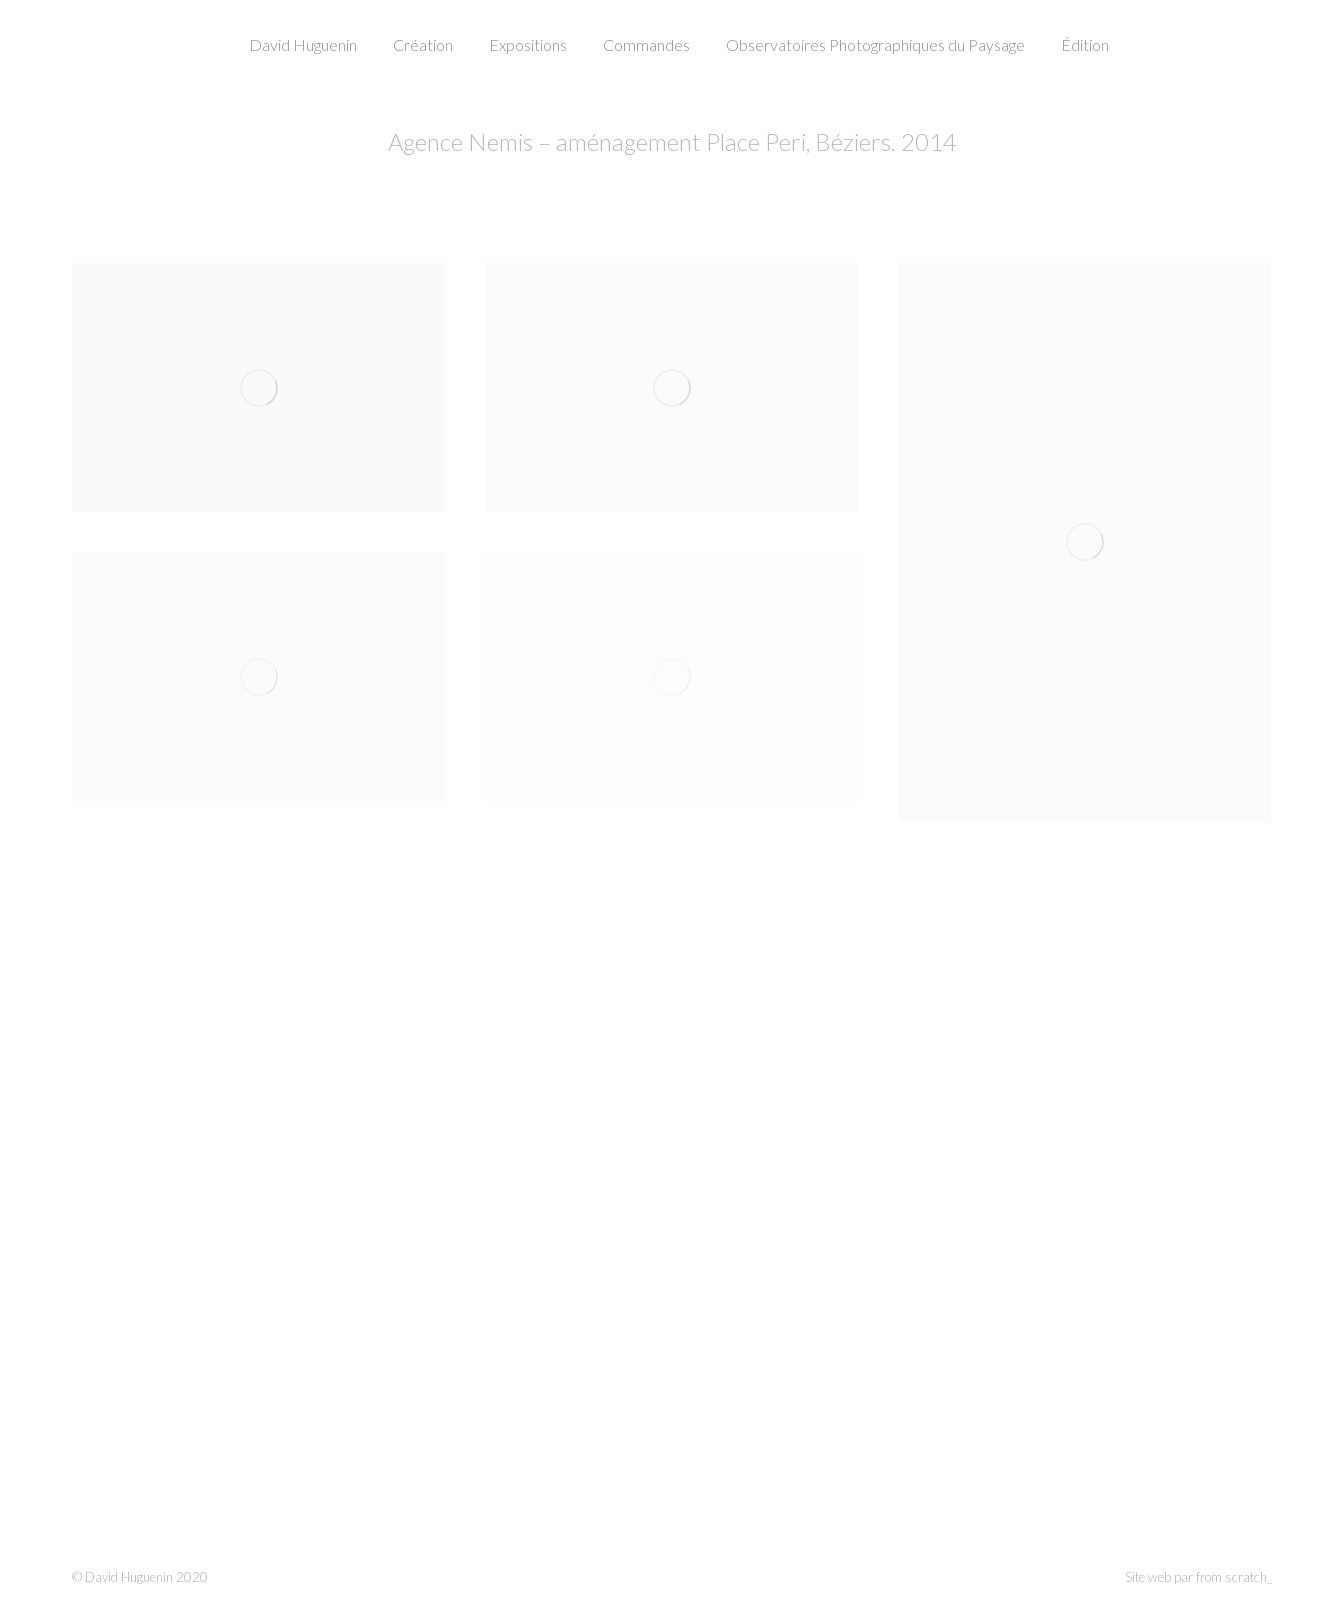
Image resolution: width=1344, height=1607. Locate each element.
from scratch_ (1234, 1577)
